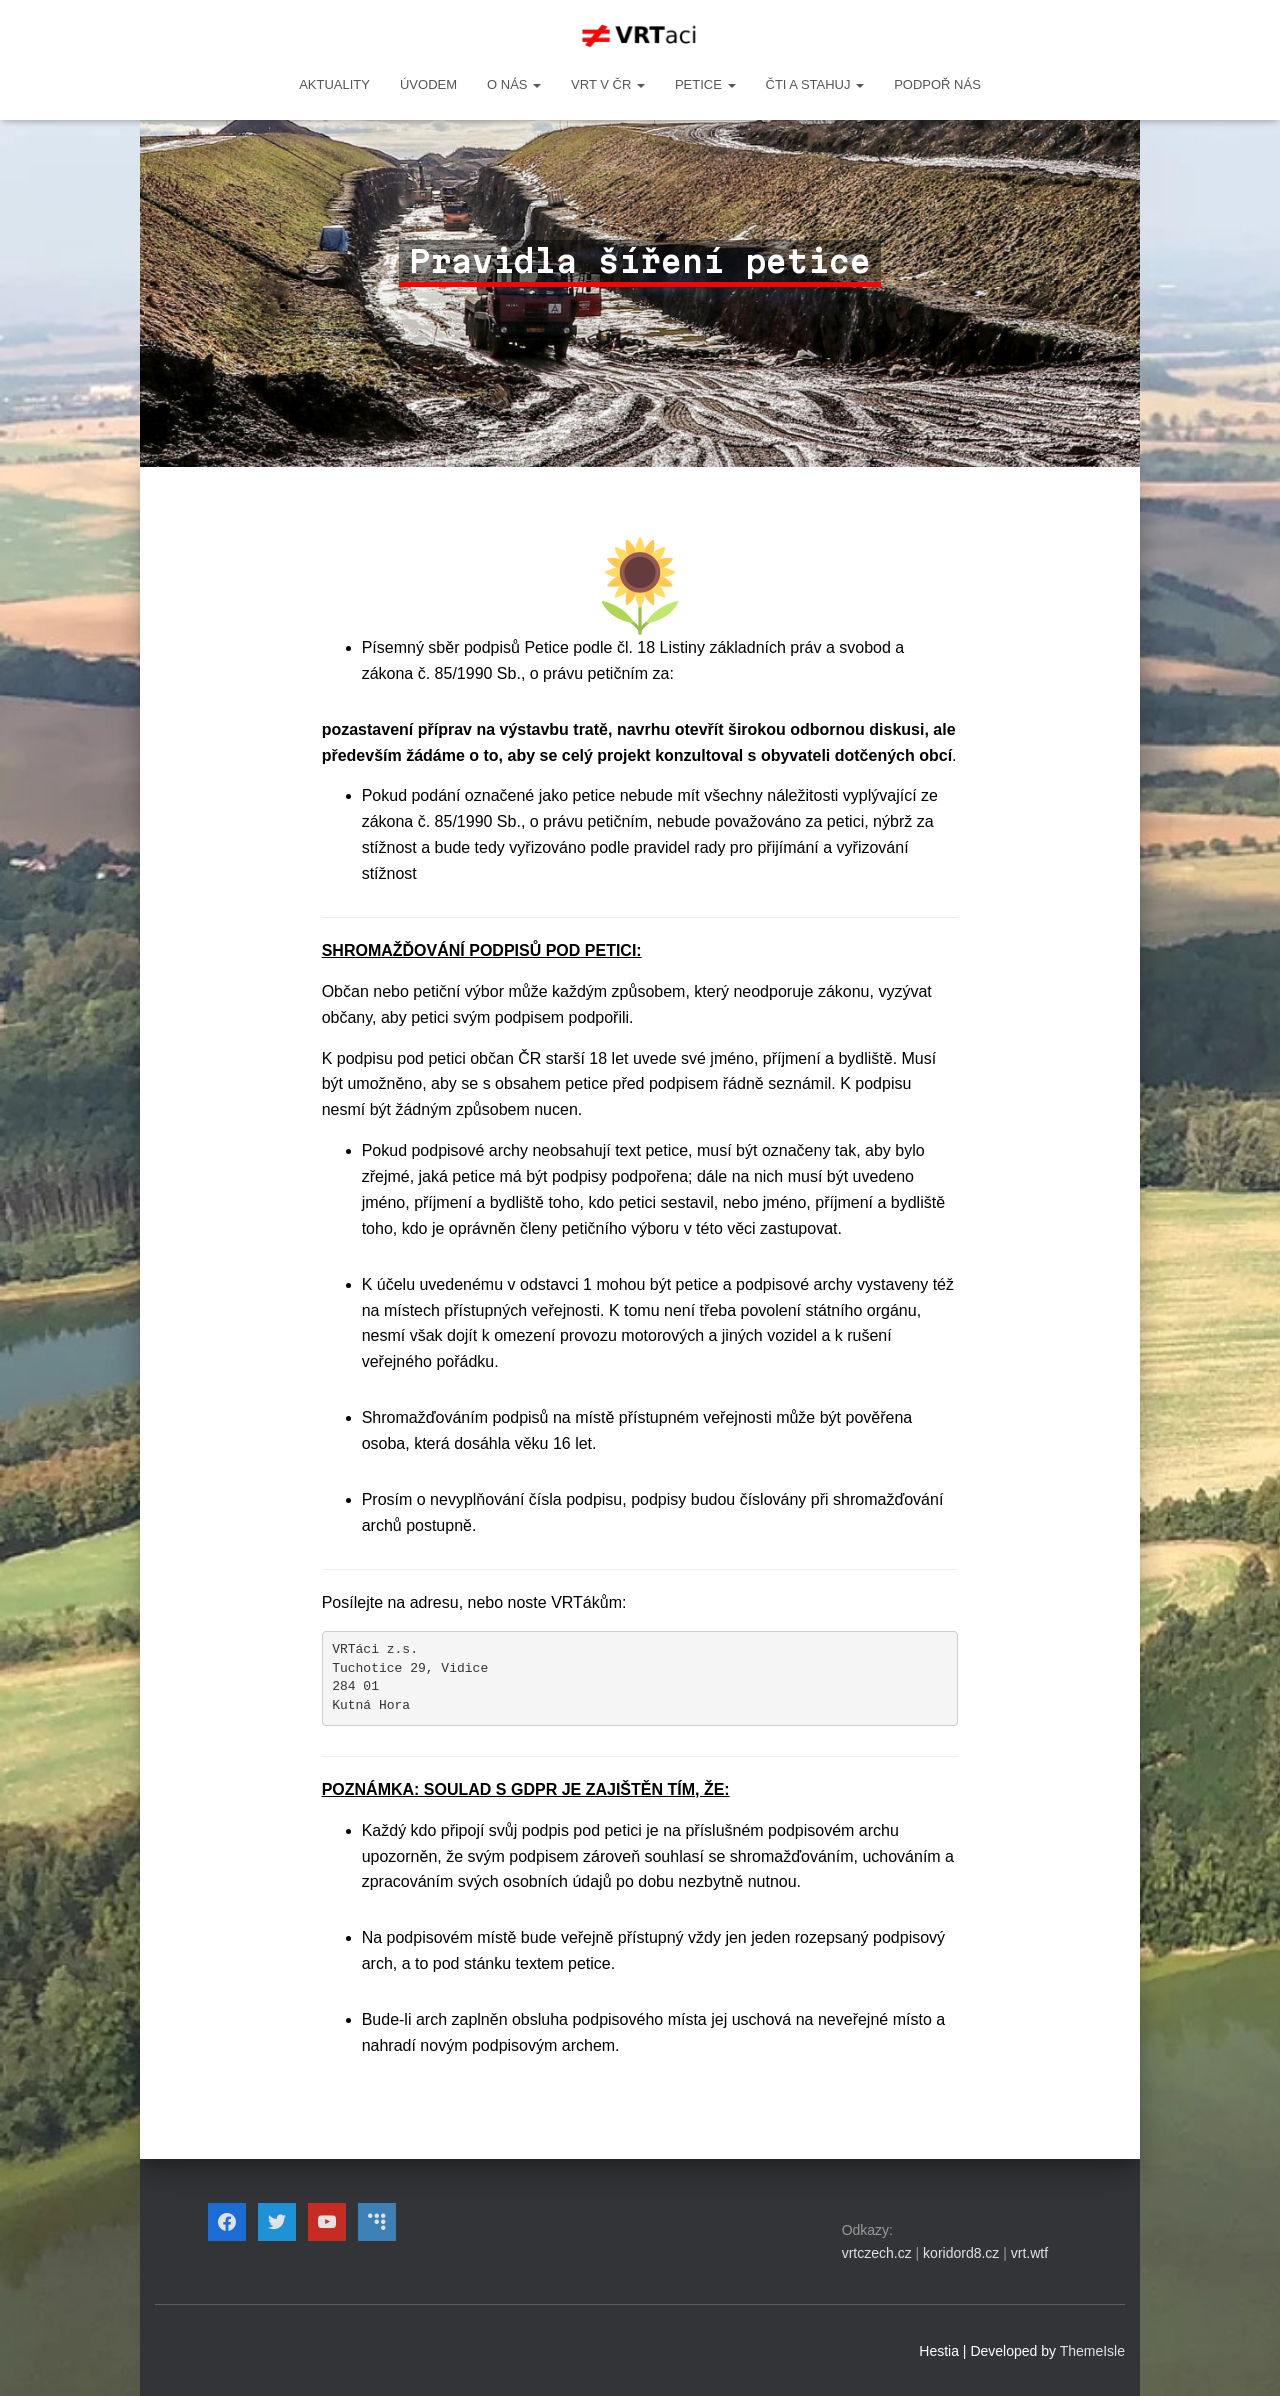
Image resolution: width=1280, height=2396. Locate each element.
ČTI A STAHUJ (815, 84)
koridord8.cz (961, 2253)
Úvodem (428, 84)
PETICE (705, 84)
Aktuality (334, 84)
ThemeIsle (1092, 2351)
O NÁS (514, 84)
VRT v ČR (608, 84)
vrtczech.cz (877, 2253)
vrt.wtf (1029, 2253)
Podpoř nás (937, 84)
